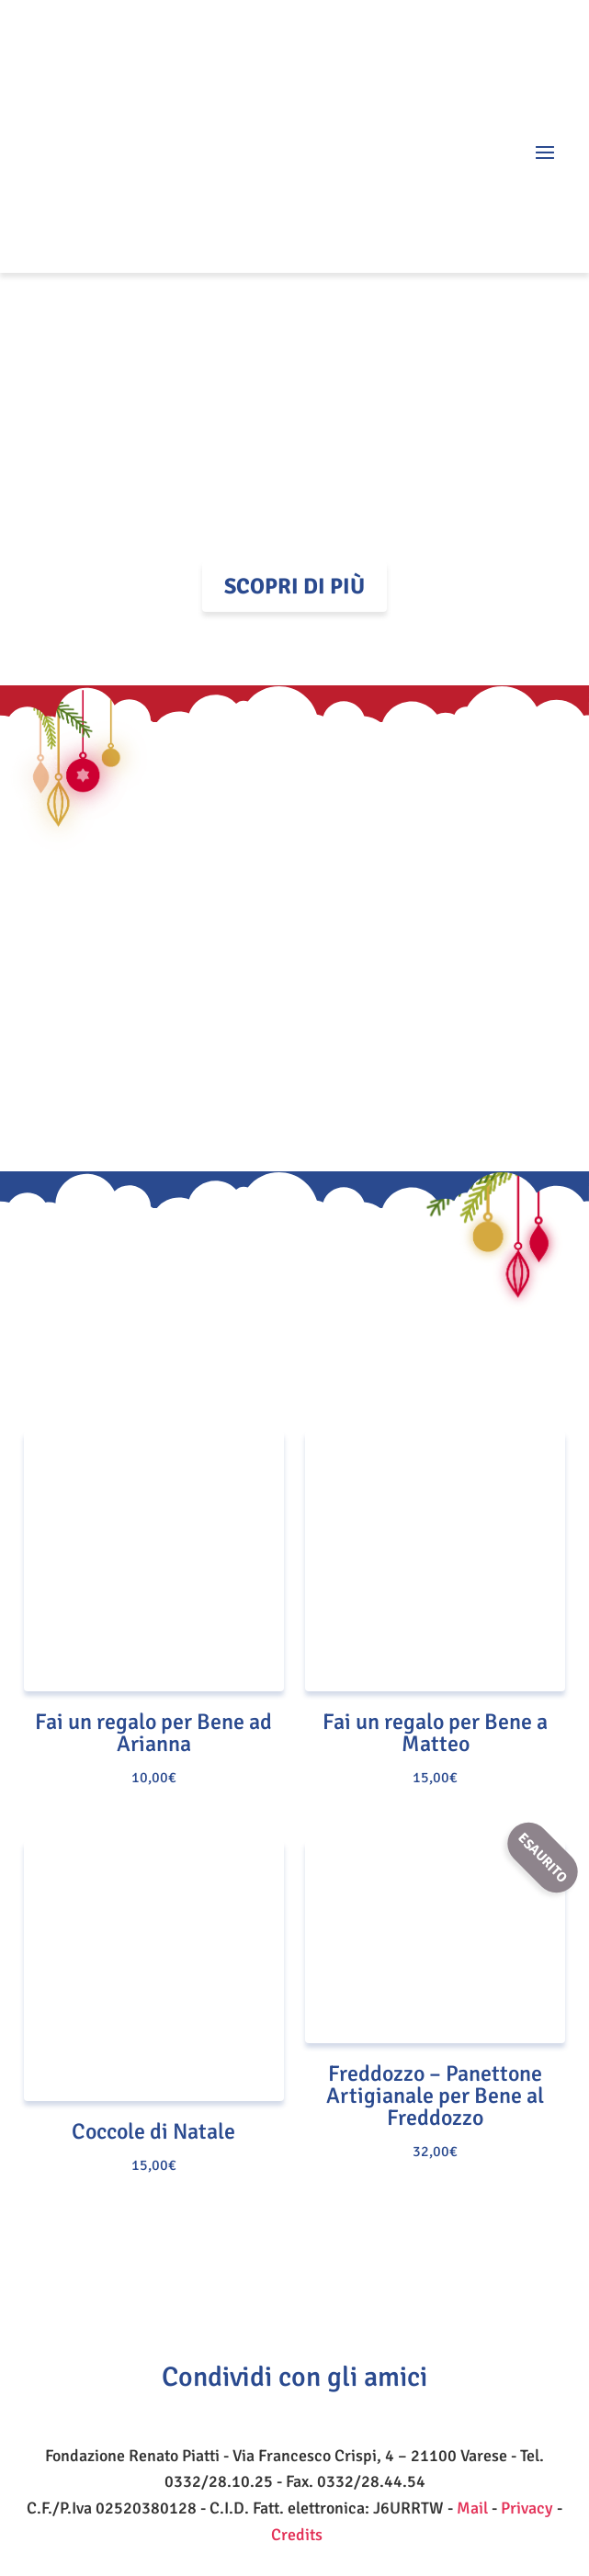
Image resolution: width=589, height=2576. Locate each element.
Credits (297, 2535)
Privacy (527, 2508)
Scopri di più (294, 586)
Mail (472, 2508)
